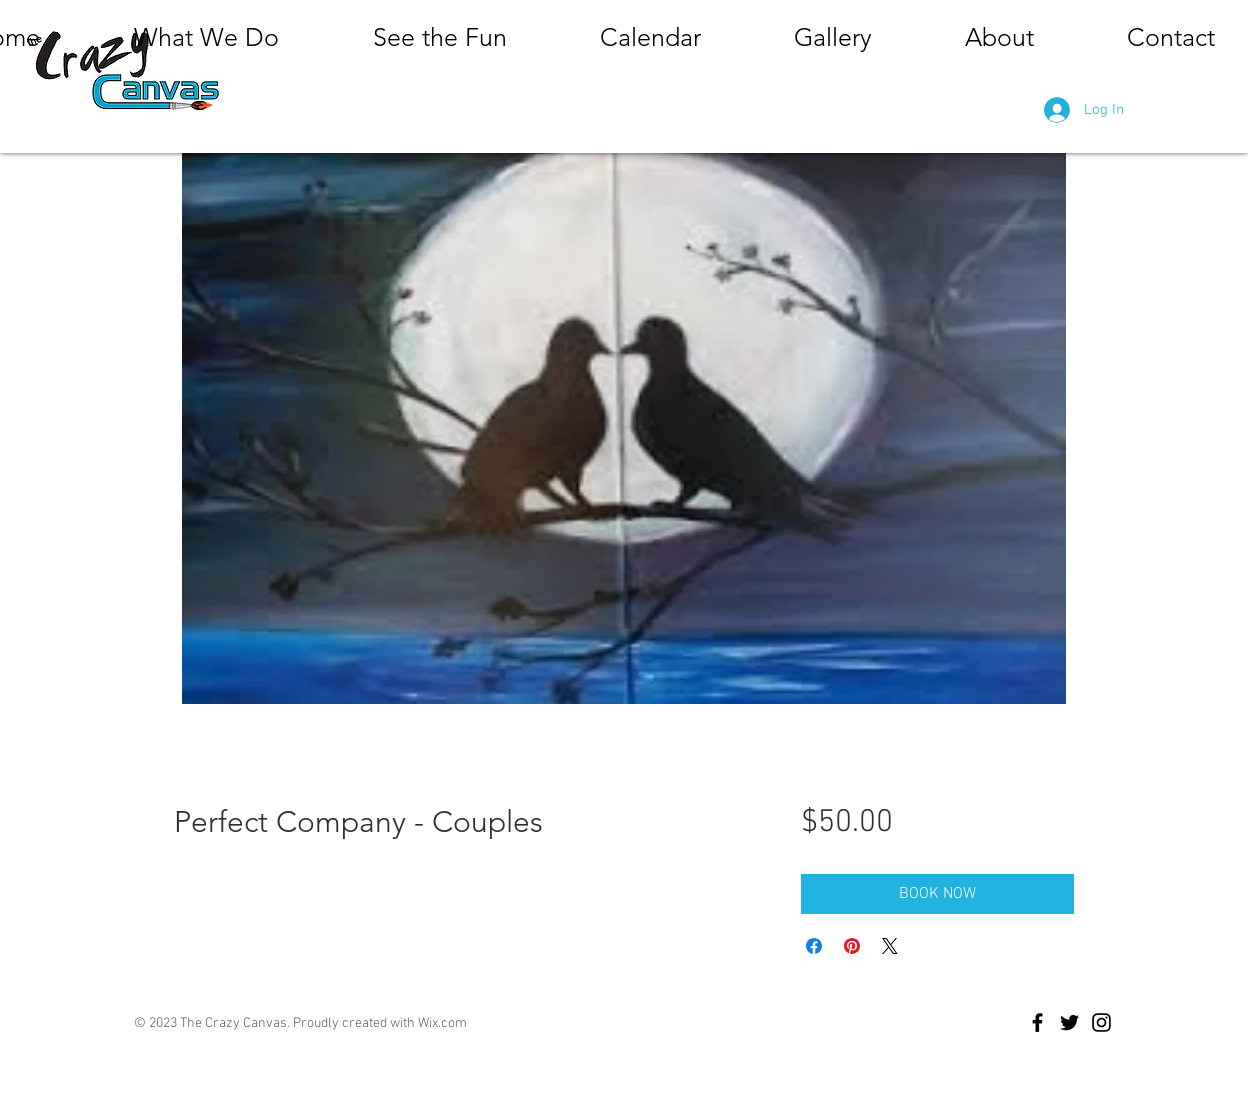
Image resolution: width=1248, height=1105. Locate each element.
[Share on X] (890, 946)
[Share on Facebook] (814, 946)
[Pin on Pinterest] (852, 946)
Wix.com (442, 1023)
